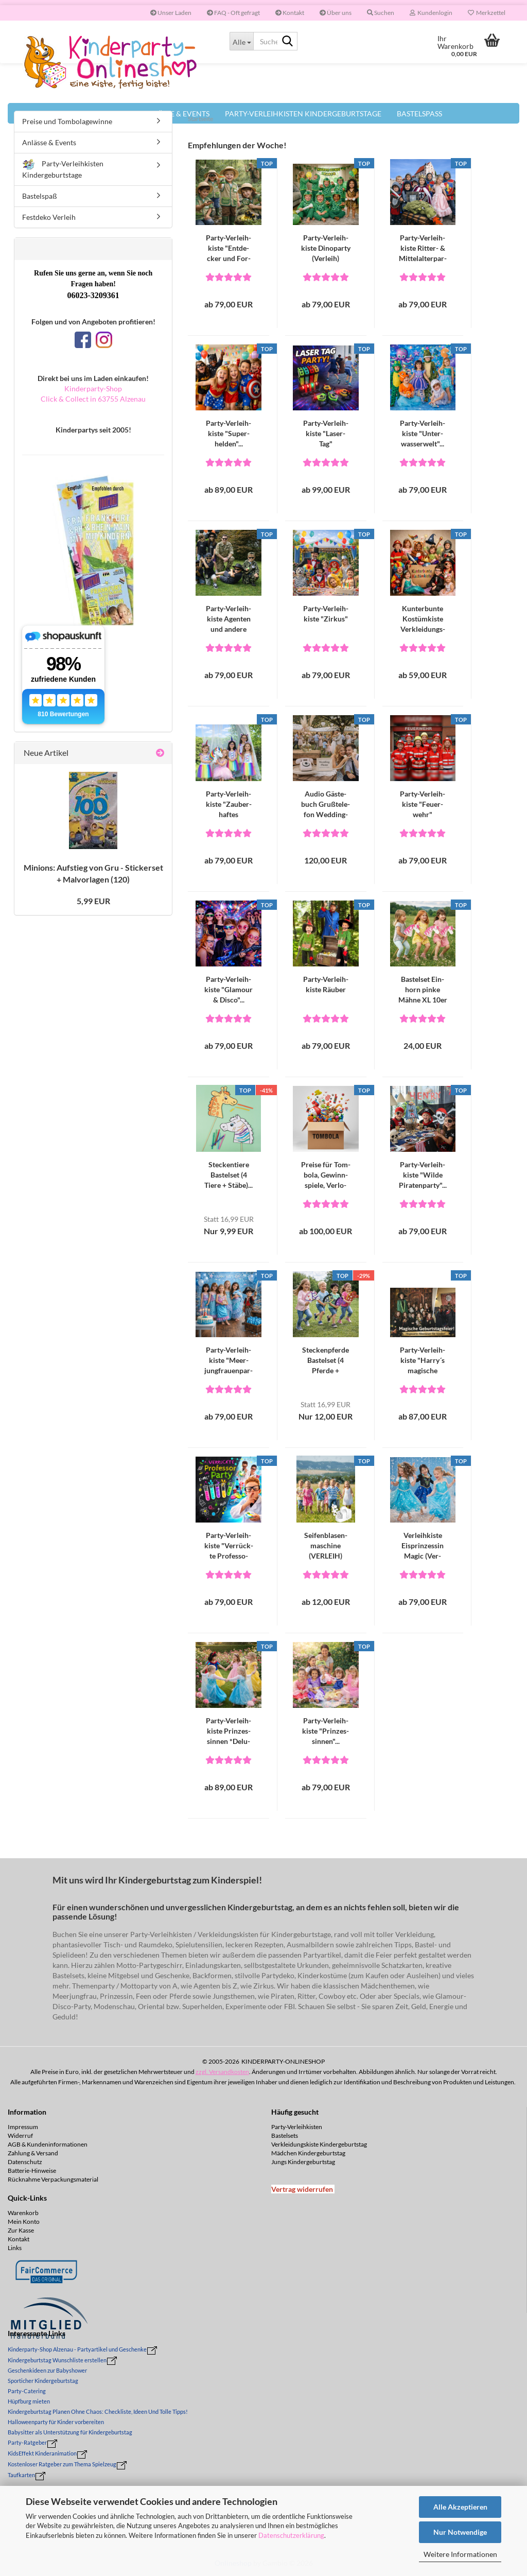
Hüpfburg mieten (29, 2401)
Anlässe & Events (49, 142)
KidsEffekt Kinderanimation (42, 2453)
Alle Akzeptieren (460, 2506)
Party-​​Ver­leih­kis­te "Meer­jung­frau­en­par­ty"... (228, 1360)
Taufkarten (21, 2474)
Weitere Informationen (460, 2554)
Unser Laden (170, 12)
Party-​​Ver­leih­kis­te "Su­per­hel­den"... (228, 433)
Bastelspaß (39, 196)
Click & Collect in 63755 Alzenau (93, 398)
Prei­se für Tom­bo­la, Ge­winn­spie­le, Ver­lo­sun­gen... (325, 1175)
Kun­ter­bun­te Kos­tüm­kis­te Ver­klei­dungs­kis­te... (422, 619)
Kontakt (289, 12)
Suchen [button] (380, 12)
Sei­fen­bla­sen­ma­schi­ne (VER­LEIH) (325, 1545)
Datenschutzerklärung (291, 2535)
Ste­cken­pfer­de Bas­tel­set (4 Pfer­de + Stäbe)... (325, 1360)
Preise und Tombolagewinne (67, 121)
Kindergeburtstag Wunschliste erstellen (57, 2360)
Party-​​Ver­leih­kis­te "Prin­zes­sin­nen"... (325, 1730)
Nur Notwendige (460, 2532)
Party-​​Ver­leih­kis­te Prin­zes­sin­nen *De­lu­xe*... (228, 1731)
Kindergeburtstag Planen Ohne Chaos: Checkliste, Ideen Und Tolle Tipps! (98, 2411)
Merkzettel (486, 12)
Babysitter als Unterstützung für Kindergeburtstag (70, 2432)
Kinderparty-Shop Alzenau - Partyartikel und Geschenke (77, 2349)
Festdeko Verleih (49, 217)
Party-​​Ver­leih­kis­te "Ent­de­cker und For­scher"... (228, 248)
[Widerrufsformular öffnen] (302, 2189)
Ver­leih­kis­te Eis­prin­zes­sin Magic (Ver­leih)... (422, 1546)
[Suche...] (241, 41)
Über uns (336, 12)
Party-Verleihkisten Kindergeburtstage (62, 169)
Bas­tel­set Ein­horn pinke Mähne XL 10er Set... (422, 990)
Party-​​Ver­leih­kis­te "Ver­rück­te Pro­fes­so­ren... (228, 1546)
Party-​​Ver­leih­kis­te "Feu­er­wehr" (422, 804)
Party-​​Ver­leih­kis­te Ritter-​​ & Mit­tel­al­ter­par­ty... (423, 248)
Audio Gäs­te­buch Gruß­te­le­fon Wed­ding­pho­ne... (325, 804)
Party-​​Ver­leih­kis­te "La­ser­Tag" (325, 433)
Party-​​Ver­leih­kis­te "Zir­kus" (325, 613)
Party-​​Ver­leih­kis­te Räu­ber (325, 984)
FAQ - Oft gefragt (233, 12)
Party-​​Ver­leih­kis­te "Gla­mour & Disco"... (228, 989)
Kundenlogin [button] (431, 12)
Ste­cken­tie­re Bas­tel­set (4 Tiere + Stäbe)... (228, 1174)
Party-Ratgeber (27, 2442)
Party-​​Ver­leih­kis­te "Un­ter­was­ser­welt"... (422, 433)
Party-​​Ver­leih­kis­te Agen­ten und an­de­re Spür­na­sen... (228, 619)
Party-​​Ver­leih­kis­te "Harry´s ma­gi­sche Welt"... (422, 1360)
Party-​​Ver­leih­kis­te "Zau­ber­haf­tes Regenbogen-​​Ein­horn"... (229, 804)
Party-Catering (27, 2391)
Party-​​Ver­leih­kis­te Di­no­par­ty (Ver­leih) (325, 248)
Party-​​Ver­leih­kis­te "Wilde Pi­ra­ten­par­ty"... (423, 1174)
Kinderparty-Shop (93, 388)
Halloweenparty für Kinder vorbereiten (56, 2421)
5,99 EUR (93, 901)
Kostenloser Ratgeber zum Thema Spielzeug (62, 2464)
